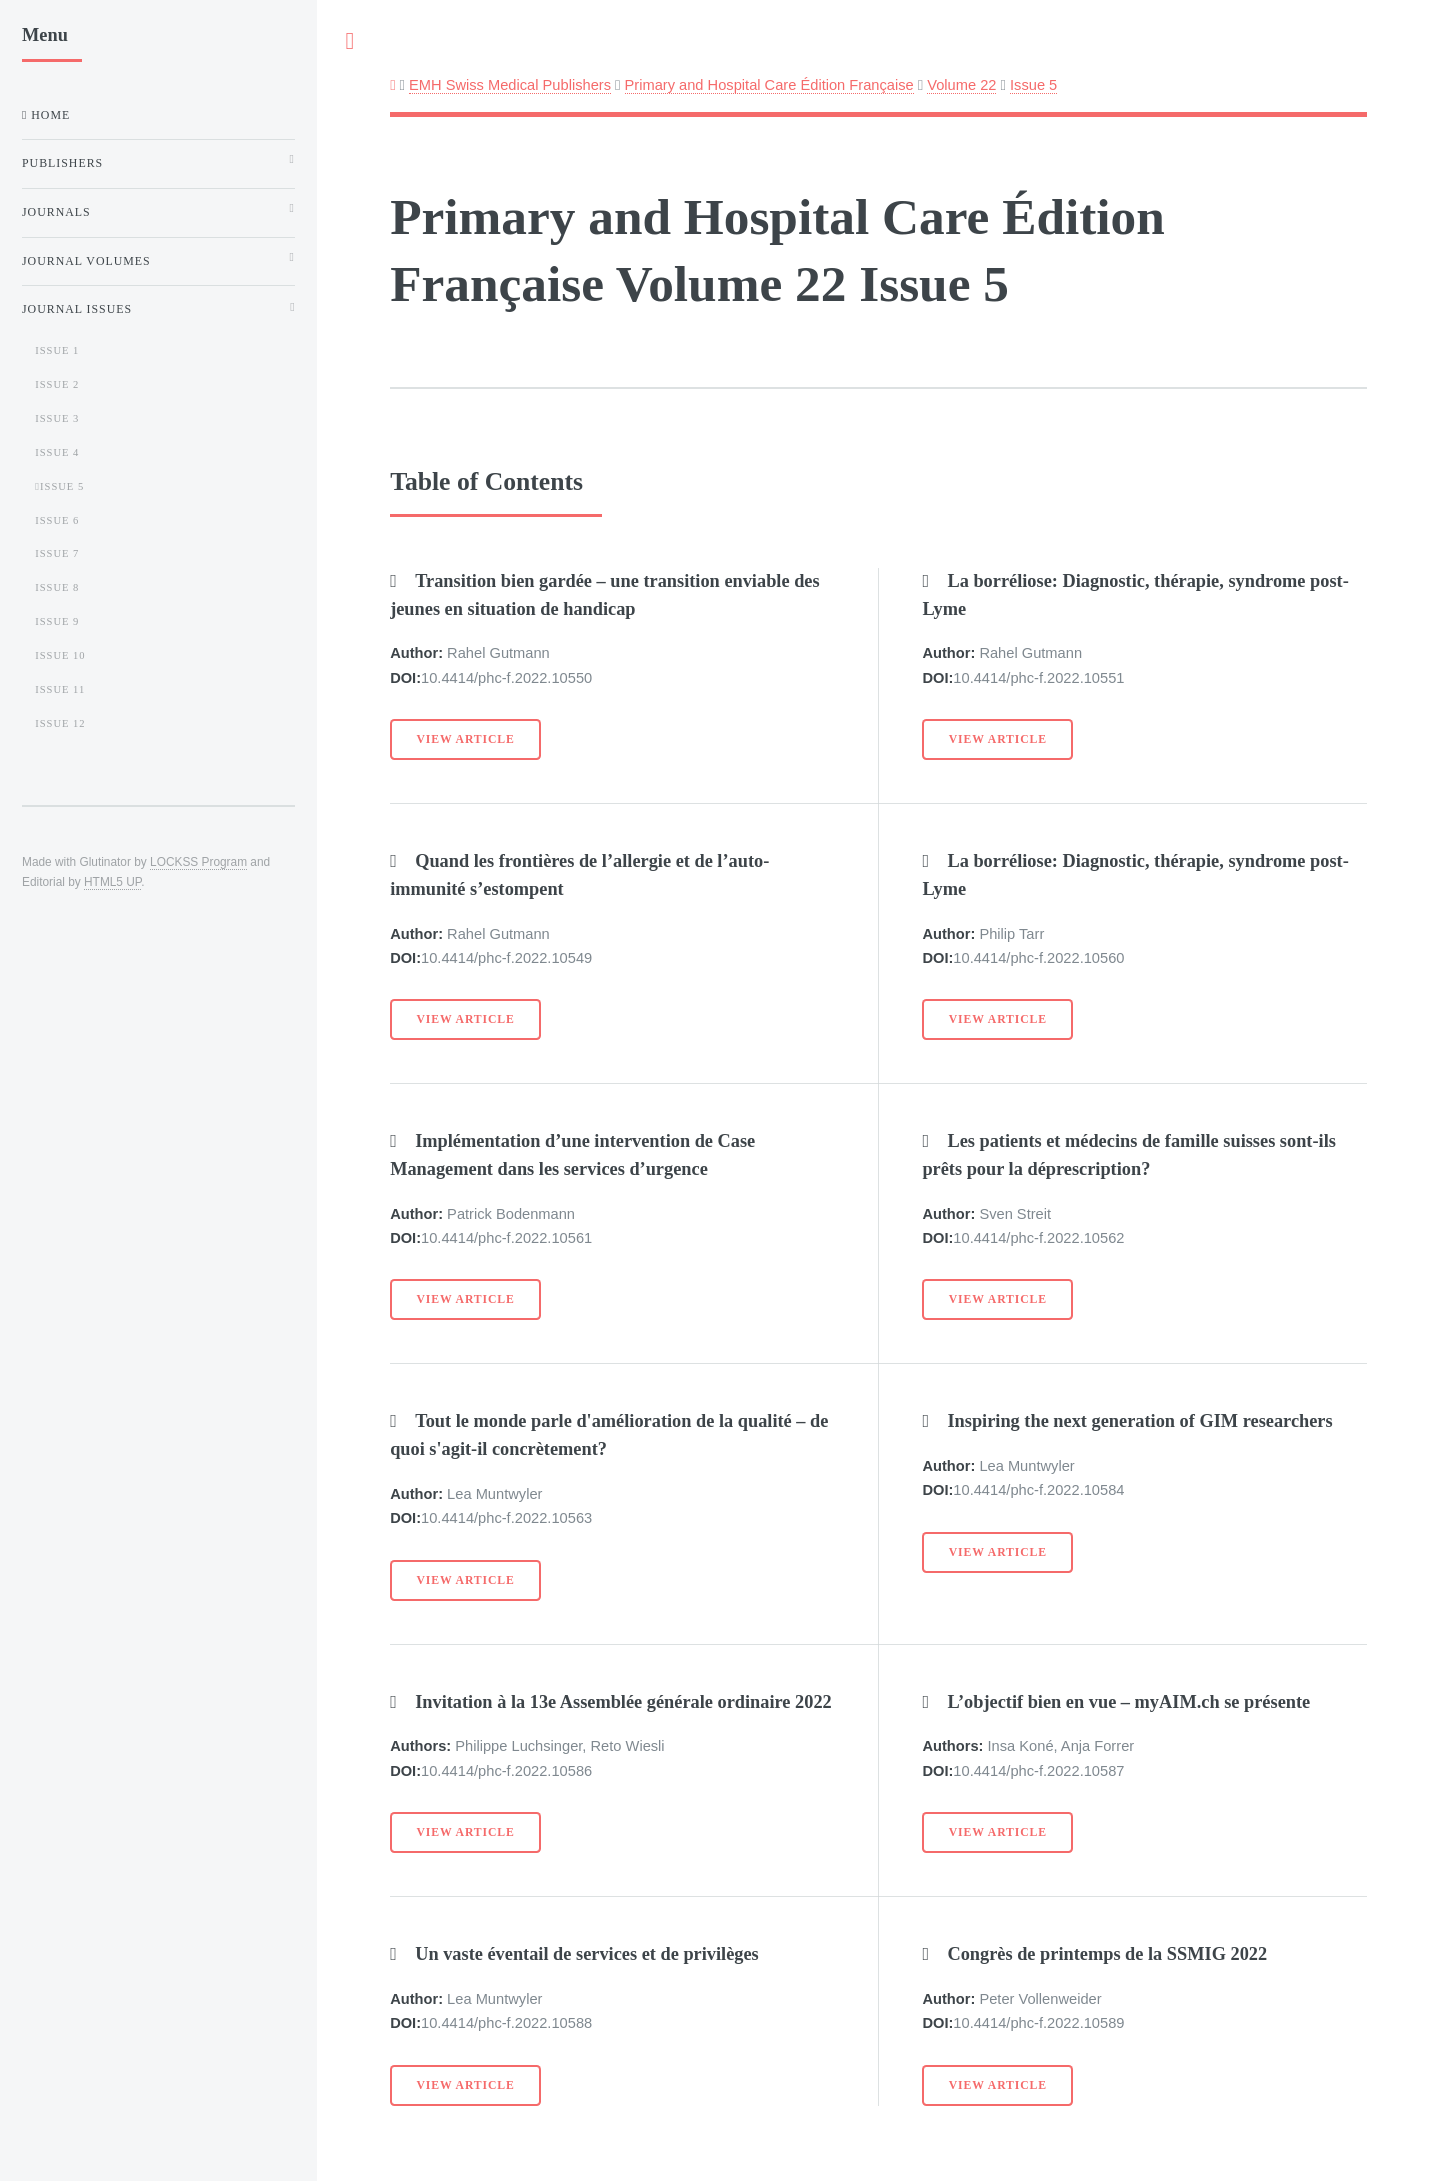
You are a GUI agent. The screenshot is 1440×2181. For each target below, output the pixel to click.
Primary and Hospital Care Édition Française (769, 85)
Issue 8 (57, 587)
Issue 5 (1033, 85)
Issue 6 (57, 520)
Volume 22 (961, 85)
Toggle (350, 41)
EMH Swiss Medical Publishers (510, 85)
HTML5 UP (112, 882)
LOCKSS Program (198, 862)
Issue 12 (60, 723)
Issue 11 (60, 689)
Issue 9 (57, 621)
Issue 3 (57, 418)
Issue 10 (60, 655)
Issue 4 (57, 452)
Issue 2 (57, 384)
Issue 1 (57, 350)
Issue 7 (57, 553)
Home (48, 115)
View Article (466, 739)
